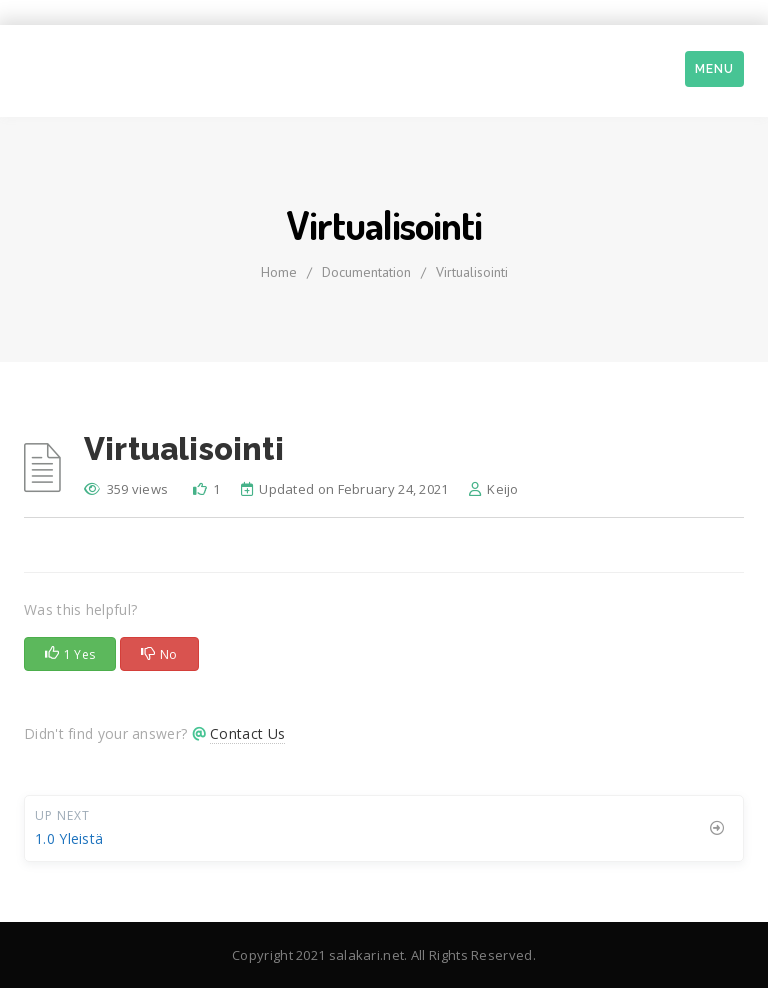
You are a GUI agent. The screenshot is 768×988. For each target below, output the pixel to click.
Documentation (366, 272)
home (279, 272)
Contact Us (247, 733)
